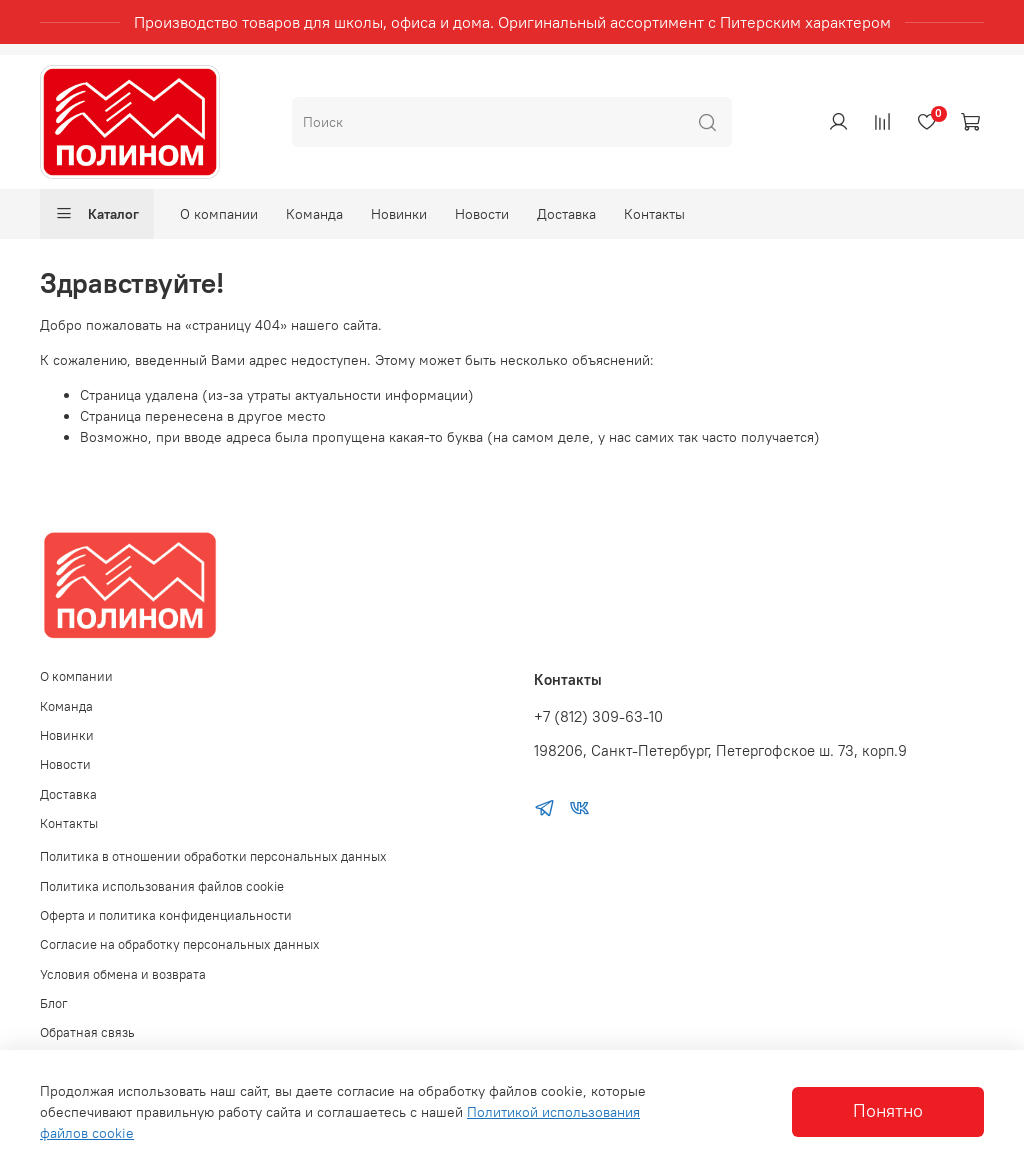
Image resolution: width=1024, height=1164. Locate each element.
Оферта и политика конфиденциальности (166, 915)
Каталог (97, 214)
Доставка (566, 214)
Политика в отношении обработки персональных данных (213, 856)
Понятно (888, 1111)
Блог (54, 1003)
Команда (314, 214)
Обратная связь (87, 1032)
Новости (482, 214)
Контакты (654, 214)
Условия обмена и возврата (123, 974)
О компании (219, 214)
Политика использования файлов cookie (162, 886)
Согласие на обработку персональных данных (180, 944)
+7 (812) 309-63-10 (598, 716)
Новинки (399, 214)
